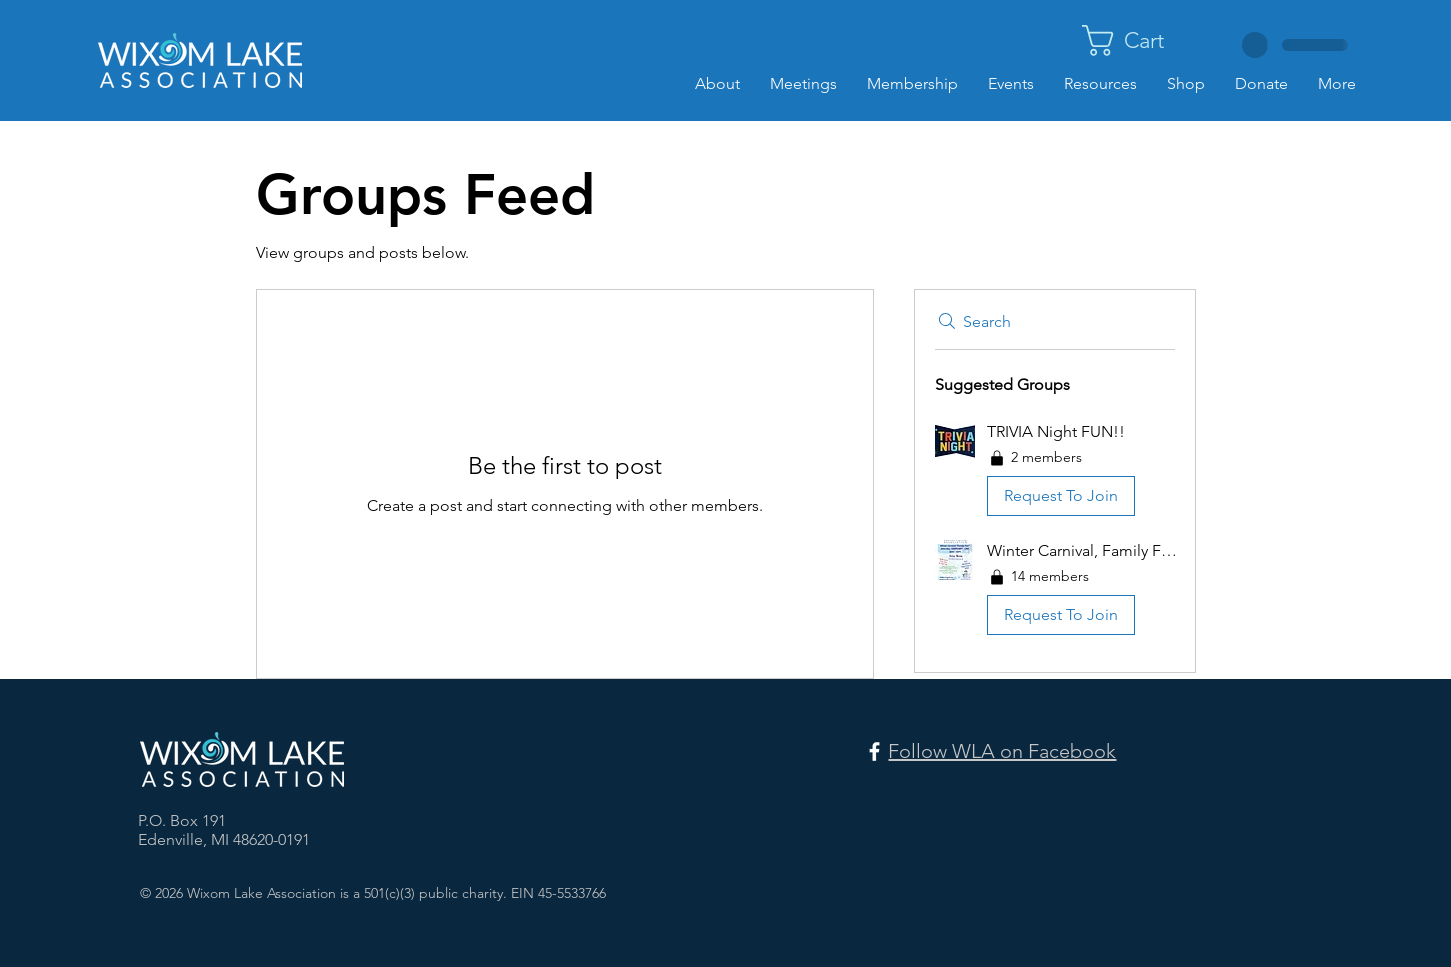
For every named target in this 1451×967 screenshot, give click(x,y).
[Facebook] (874, 751)
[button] (1146, 40)
